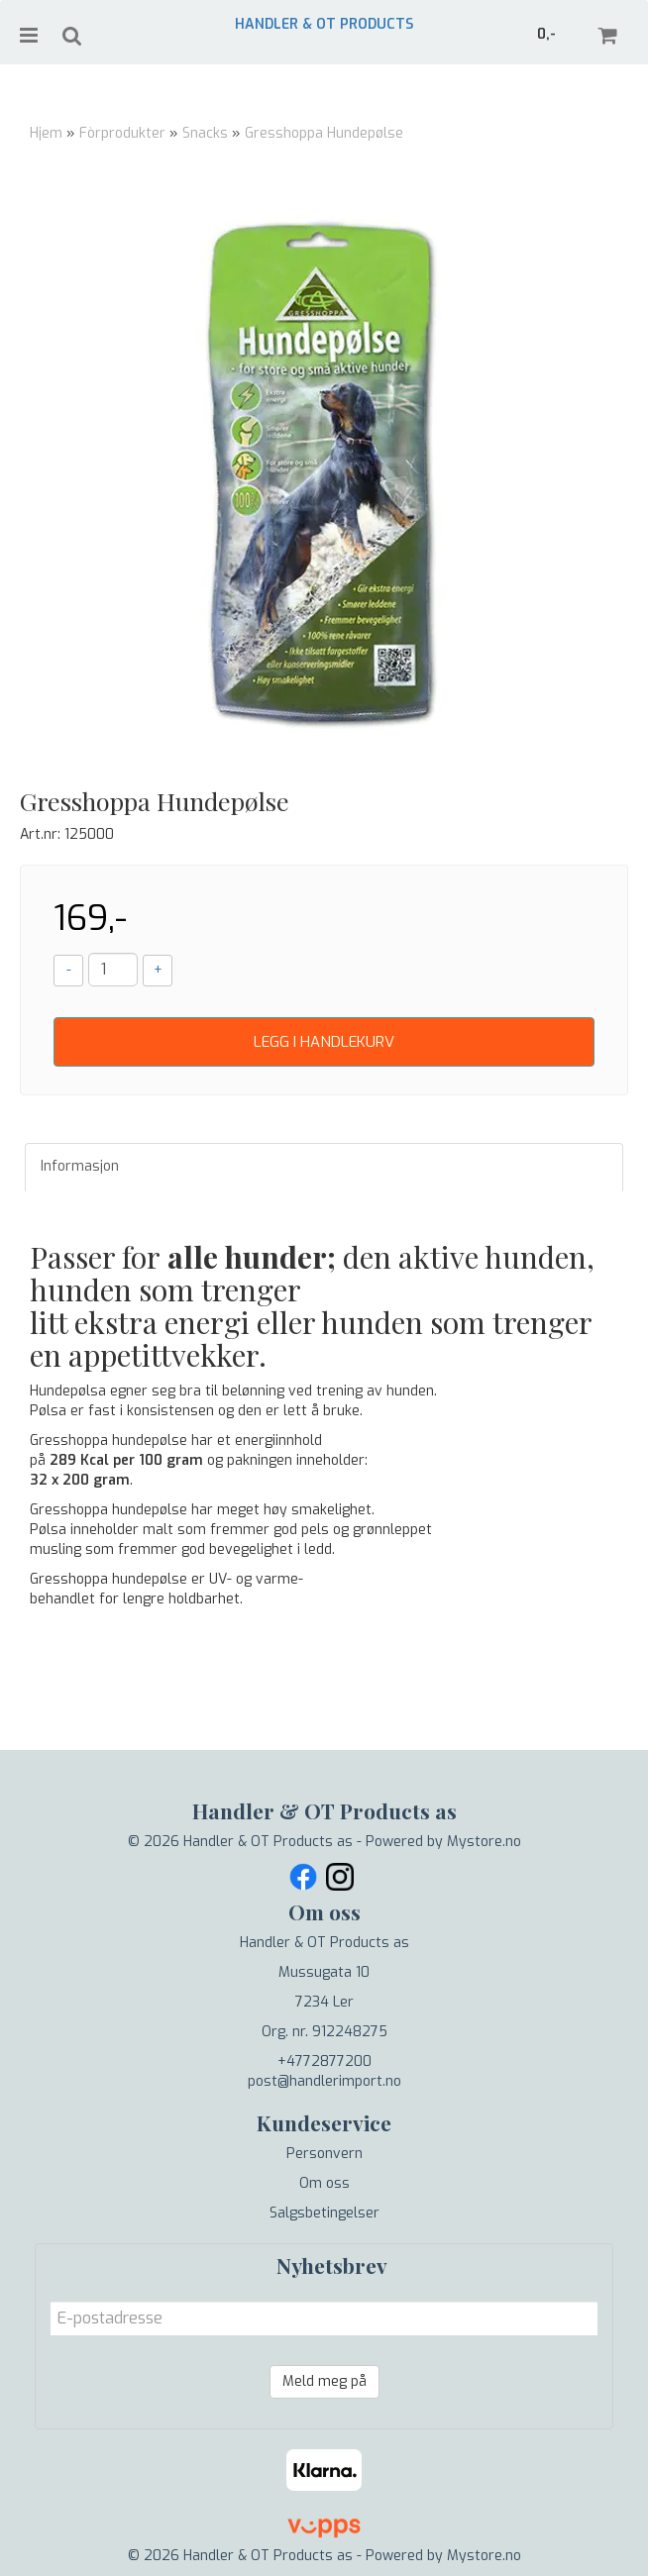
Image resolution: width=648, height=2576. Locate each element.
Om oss (324, 2183)
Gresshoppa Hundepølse (324, 133)
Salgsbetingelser (324, 2213)
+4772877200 (324, 2061)
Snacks (205, 133)
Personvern (324, 2153)
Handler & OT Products (324, 24)
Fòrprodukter (122, 133)
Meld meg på (324, 2381)
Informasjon (80, 1166)
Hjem (46, 133)
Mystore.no (484, 1841)
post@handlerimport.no (324, 2081)
